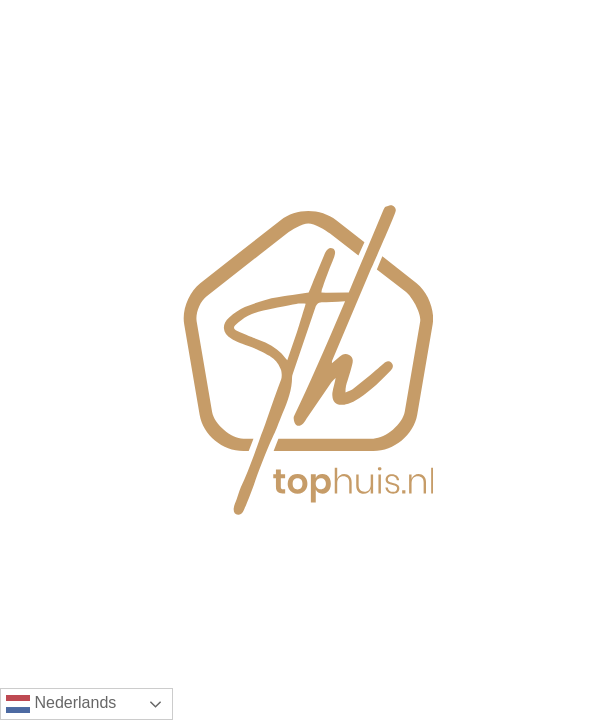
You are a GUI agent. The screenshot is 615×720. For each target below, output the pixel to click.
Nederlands (61, 704)
